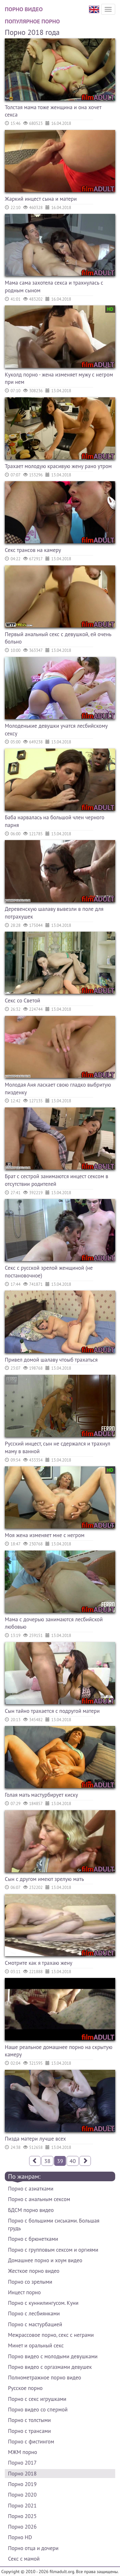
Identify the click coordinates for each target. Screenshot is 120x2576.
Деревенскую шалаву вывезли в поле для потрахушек (54, 912)
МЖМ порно (22, 2452)
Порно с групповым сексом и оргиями (53, 2249)
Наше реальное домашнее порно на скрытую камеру (58, 2051)
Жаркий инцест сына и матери (41, 198)
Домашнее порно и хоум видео (45, 2260)
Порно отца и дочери (33, 2548)
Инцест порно (24, 2292)
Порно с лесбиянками (34, 2313)
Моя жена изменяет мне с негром (44, 1535)
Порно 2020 (22, 2494)
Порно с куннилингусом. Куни (43, 2302)
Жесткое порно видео (34, 2270)
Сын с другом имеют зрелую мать (44, 1879)
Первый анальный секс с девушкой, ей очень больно (58, 638)
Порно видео (24, 9)
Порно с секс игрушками (37, 2398)
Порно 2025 (22, 2516)
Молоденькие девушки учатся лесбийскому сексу (56, 729)
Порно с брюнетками (33, 2238)
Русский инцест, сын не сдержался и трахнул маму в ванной (57, 1447)
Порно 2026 (22, 2526)
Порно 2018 (22, 2473)
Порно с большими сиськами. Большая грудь (54, 2224)
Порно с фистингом (31, 2441)
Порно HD (20, 2537)
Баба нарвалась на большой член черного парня (54, 821)
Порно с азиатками (30, 2188)
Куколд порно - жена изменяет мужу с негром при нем (59, 378)
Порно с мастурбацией (35, 2324)
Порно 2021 (22, 2505)
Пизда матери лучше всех (35, 2138)
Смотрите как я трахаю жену (38, 1962)
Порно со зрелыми (30, 2281)
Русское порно (25, 2388)
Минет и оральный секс (36, 2345)
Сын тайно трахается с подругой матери (52, 1710)
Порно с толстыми (29, 2420)
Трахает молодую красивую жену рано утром (58, 466)
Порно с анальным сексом (39, 2199)
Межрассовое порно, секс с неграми (51, 2334)
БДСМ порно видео (31, 2210)
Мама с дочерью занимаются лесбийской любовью (54, 1623)
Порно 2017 (22, 2462)
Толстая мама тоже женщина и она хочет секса (53, 111)
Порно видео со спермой (38, 2409)
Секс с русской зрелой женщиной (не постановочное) (49, 1271)
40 (72, 2161)
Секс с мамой (24, 2558)
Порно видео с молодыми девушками (53, 2356)
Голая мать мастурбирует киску (41, 1794)
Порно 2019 (22, 2484)
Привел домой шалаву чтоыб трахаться (51, 1359)
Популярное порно (32, 21)
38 (47, 2161)
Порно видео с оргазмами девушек (50, 2366)
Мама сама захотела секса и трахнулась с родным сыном (54, 286)
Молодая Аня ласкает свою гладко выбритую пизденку (58, 1088)
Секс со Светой (22, 1000)
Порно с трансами (29, 2430)
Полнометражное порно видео (44, 2377)
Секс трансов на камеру (33, 550)
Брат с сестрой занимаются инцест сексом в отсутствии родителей (56, 1180)
